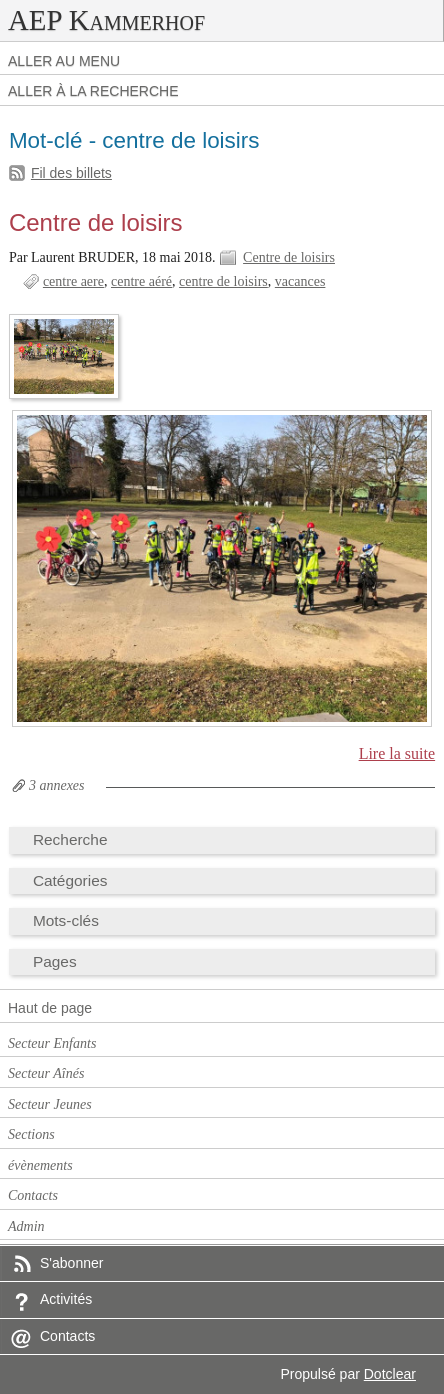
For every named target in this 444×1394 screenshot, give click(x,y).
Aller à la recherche (93, 91)
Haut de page (50, 1008)
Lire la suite (397, 753)
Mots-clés (66, 920)
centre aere (73, 281)
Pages (55, 961)
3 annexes (57, 785)
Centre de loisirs (96, 222)
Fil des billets (71, 173)
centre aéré (141, 281)
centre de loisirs (223, 281)
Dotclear (390, 1374)
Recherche (70, 839)
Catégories (70, 880)
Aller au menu (64, 61)
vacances (300, 281)
